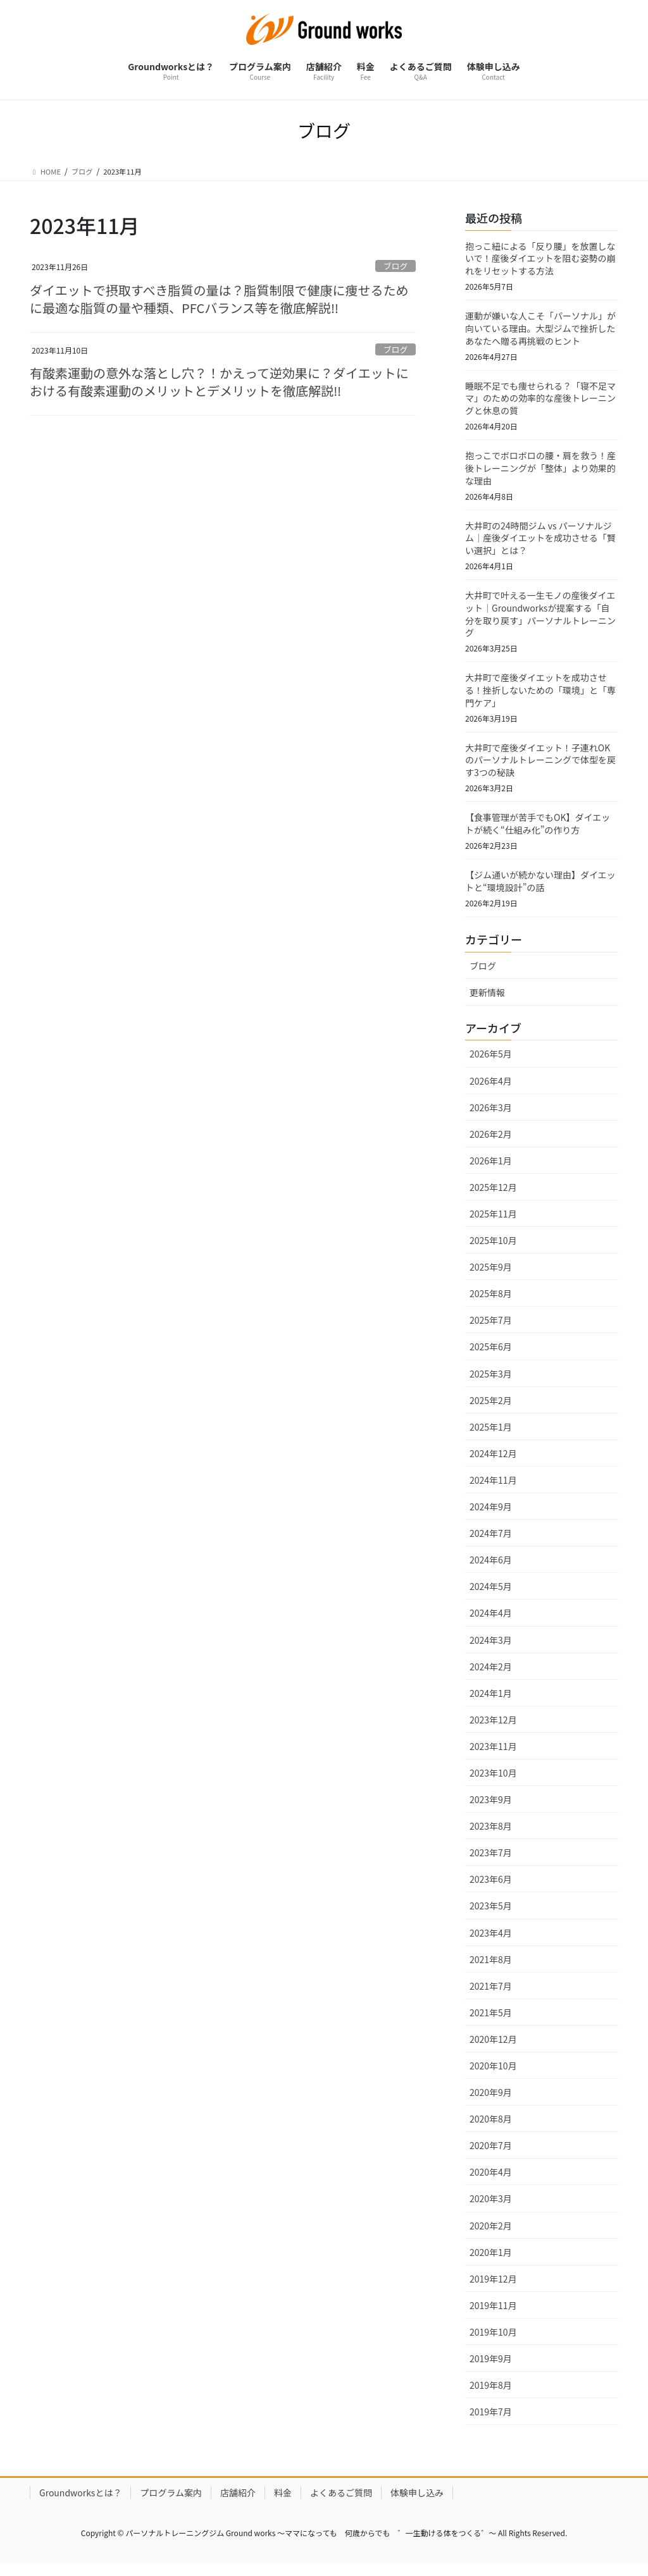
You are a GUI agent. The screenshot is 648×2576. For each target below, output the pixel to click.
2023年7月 (491, 1864)
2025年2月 (491, 1411)
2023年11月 (493, 1757)
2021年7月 (491, 1996)
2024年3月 (491, 1650)
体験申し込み (417, 2504)
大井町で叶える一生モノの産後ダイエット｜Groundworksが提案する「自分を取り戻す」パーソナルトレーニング (540, 620)
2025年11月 (493, 1224)
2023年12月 (493, 1730)
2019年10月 (493, 2342)
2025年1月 (491, 1437)
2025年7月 (491, 1331)
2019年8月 (491, 2396)
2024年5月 (491, 1597)
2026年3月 (491, 1118)
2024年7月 (491, 1544)
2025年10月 (493, 1251)
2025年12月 (493, 1198)
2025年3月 (491, 1384)
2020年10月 (493, 2076)
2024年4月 (491, 1624)
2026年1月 (491, 1171)
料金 (283, 2504)
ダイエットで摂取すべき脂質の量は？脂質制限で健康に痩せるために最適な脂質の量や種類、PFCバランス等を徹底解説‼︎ (219, 301)
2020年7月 (491, 2156)
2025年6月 (491, 1358)
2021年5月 (491, 2023)
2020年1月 (491, 2263)
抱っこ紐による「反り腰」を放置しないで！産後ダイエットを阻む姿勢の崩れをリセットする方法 (540, 259)
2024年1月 (491, 1704)
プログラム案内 (171, 2504)
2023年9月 (491, 1810)
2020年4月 (491, 2183)
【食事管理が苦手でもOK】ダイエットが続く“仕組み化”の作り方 (537, 833)
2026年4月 (491, 1091)
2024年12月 (493, 1464)
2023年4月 (491, 1943)
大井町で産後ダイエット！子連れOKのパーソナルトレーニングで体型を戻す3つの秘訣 (540, 768)
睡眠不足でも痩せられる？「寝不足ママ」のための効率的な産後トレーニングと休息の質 (540, 401)
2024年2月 (491, 1677)
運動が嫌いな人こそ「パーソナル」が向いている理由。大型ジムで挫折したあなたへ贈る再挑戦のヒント (540, 330)
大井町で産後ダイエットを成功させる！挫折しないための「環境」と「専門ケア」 (540, 697)
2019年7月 (491, 2423)
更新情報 (487, 1003)
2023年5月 (491, 1917)
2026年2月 (491, 1144)
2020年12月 (493, 2049)
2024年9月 (491, 1517)
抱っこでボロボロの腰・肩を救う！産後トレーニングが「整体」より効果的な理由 (540, 472)
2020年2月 (491, 2236)
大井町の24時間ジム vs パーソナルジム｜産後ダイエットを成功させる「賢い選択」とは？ (540, 543)
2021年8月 (491, 1970)
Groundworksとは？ (80, 2504)
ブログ (395, 267)
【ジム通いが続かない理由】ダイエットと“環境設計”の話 (540, 891)
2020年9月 (491, 2103)
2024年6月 (491, 1571)
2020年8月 (491, 2130)
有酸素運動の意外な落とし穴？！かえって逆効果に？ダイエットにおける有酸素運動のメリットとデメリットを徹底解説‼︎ (219, 385)
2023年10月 (493, 1783)
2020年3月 (491, 2209)
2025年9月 (491, 1278)
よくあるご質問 (341, 2504)
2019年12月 (493, 2289)
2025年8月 (491, 1304)
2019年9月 (491, 2369)
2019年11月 (493, 2316)
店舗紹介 (238, 2504)
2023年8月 (491, 1837)
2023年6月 (491, 1890)
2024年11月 (493, 1490)
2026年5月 (491, 1065)
